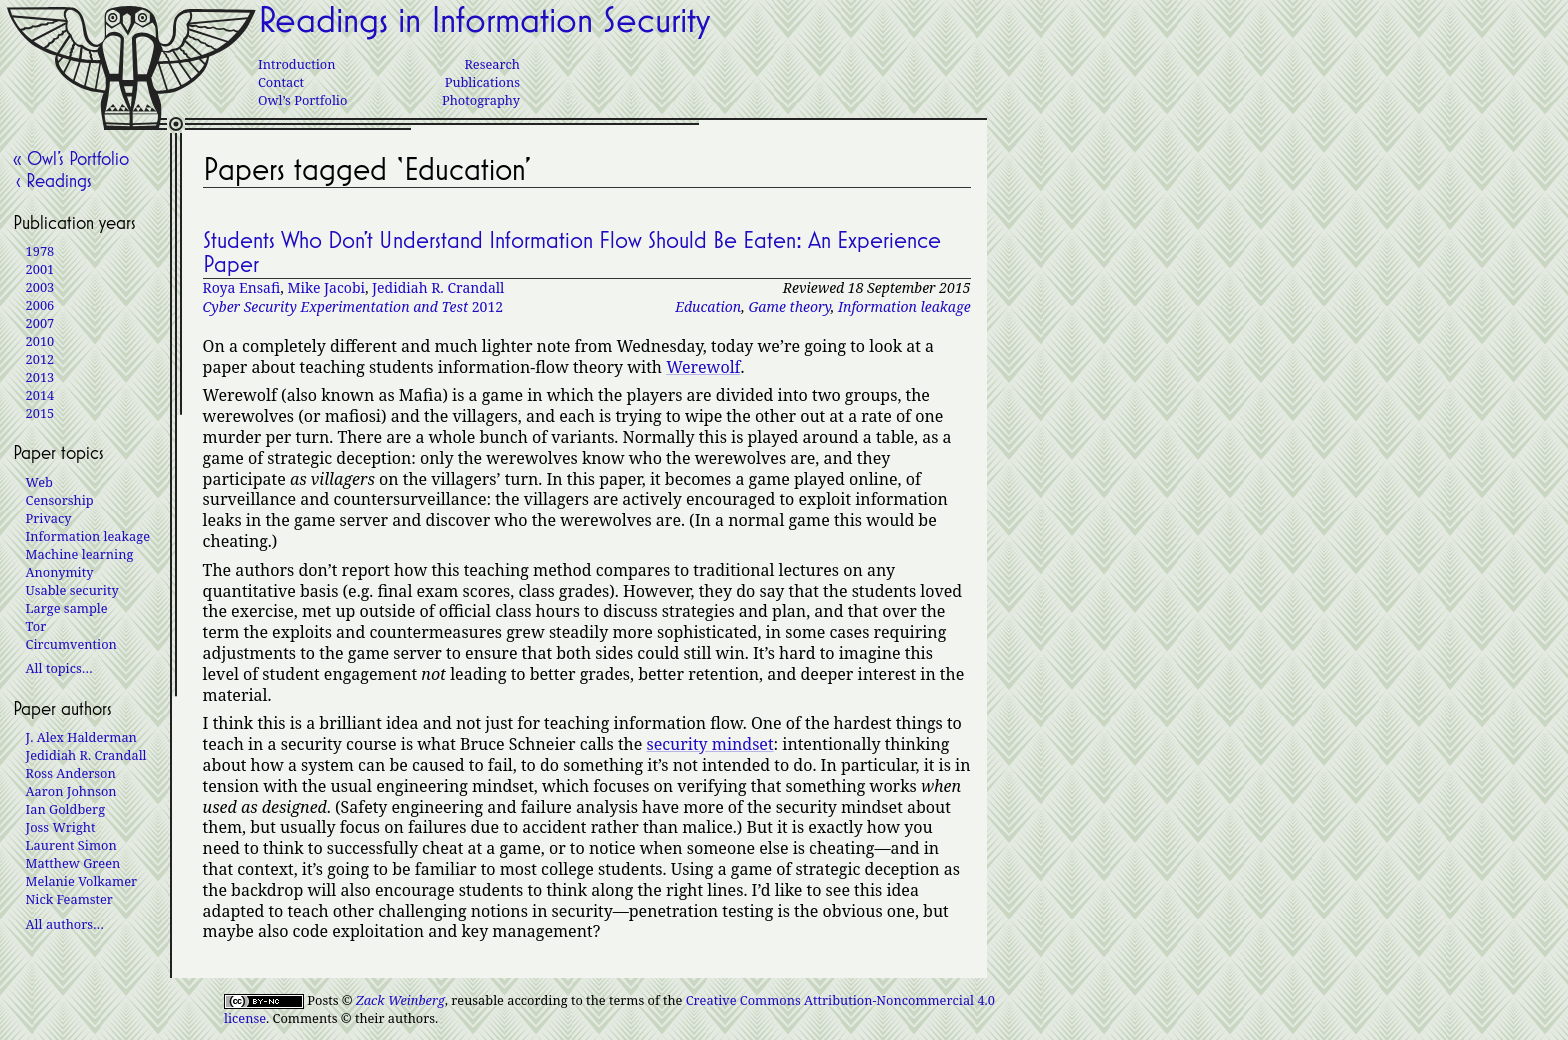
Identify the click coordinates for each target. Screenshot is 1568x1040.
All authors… (65, 924)
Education (708, 306)
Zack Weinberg (400, 1000)
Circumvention (71, 644)
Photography (481, 100)
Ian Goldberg (65, 809)
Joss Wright (61, 827)
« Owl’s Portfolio (71, 158)
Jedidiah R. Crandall (438, 287)
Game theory (789, 306)
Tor (36, 626)
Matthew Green (73, 863)
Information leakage (904, 306)
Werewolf (703, 367)
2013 (40, 377)
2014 (40, 395)
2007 (40, 323)
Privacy (49, 518)
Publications (482, 82)
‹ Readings (52, 180)
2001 (40, 269)
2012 (353, 306)
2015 (40, 413)
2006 (40, 305)
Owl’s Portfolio (302, 100)
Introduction (296, 64)
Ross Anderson (71, 773)
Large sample (67, 608)
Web (39, 482)
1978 (40, 251)
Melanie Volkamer (81, 881)
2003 (40, 287)
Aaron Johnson (71, 791)
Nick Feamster (69, 899)
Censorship (60, 500)
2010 (40, 341)
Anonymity (60, 572)
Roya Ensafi (242, 287)
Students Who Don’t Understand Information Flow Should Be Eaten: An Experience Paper (572, 252)
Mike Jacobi (326, 287)
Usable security (72, 590)
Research (492, 64)
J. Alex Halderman (81, 737)
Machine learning (80, 554)
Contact (281, 82)
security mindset (709, 744)
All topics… (59, 668)
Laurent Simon (71, 845)
